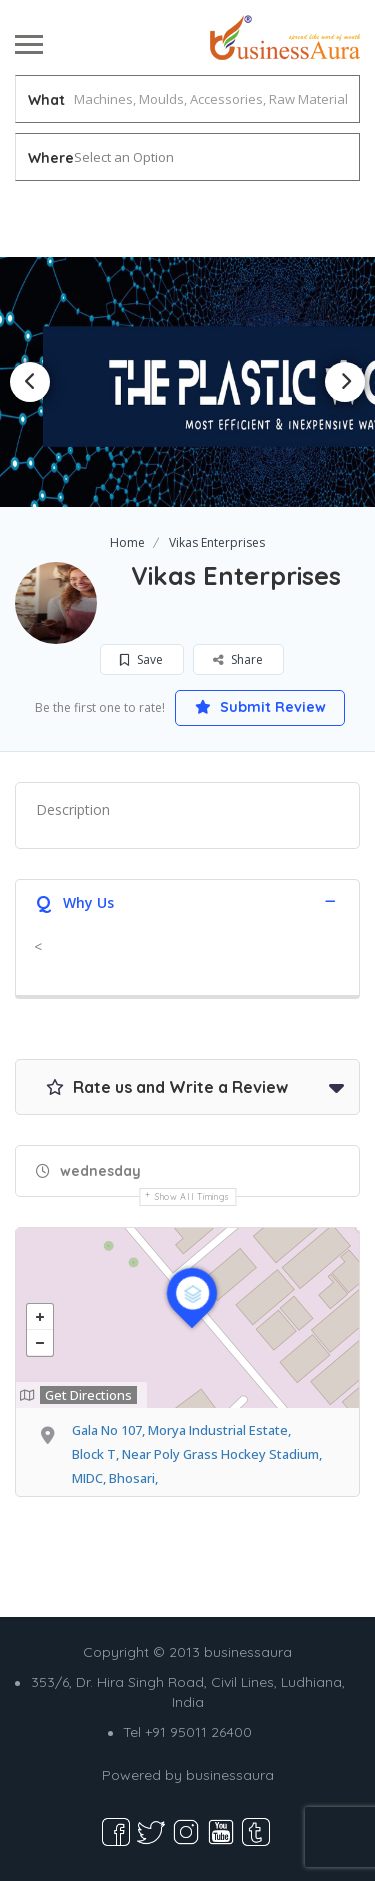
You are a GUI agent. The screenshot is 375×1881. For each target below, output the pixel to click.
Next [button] (345, 382)
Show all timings (192, 1196)
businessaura (230, 1775)
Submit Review (260, 707)
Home (127, 542)
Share (238, 659)
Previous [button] (30, 382)
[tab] (187, 900)
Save (141, 659)
